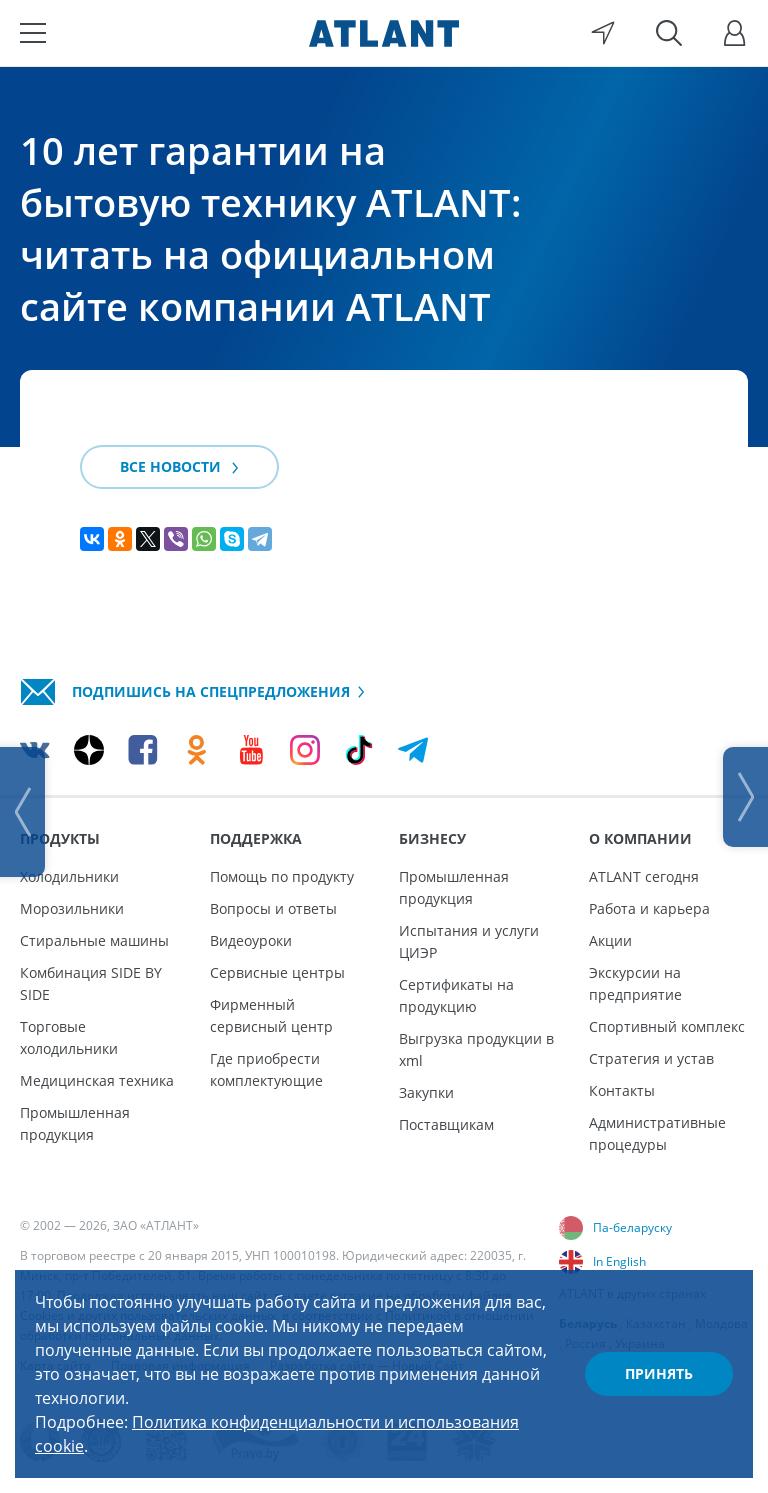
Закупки (426, 1092)
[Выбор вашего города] (603, 33)
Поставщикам (446, 1124)
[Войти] (735, 33)
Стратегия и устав (651, 1058)
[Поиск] (669, 33)
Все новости (179, 466)
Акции (610, 940)
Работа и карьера (649, 908)
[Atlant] (384, 33)
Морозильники (72, 908)
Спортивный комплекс (667, 1026)
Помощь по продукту (282, 876)
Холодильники (69, 876)
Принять (659, 1373)
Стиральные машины (94, 940)
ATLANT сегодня (644, 876)
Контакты (622, 1090)
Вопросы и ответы (273, 908)
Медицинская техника (97, 1080)
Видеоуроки (251, 940)
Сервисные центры (277, 972)
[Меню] (33, 33)
